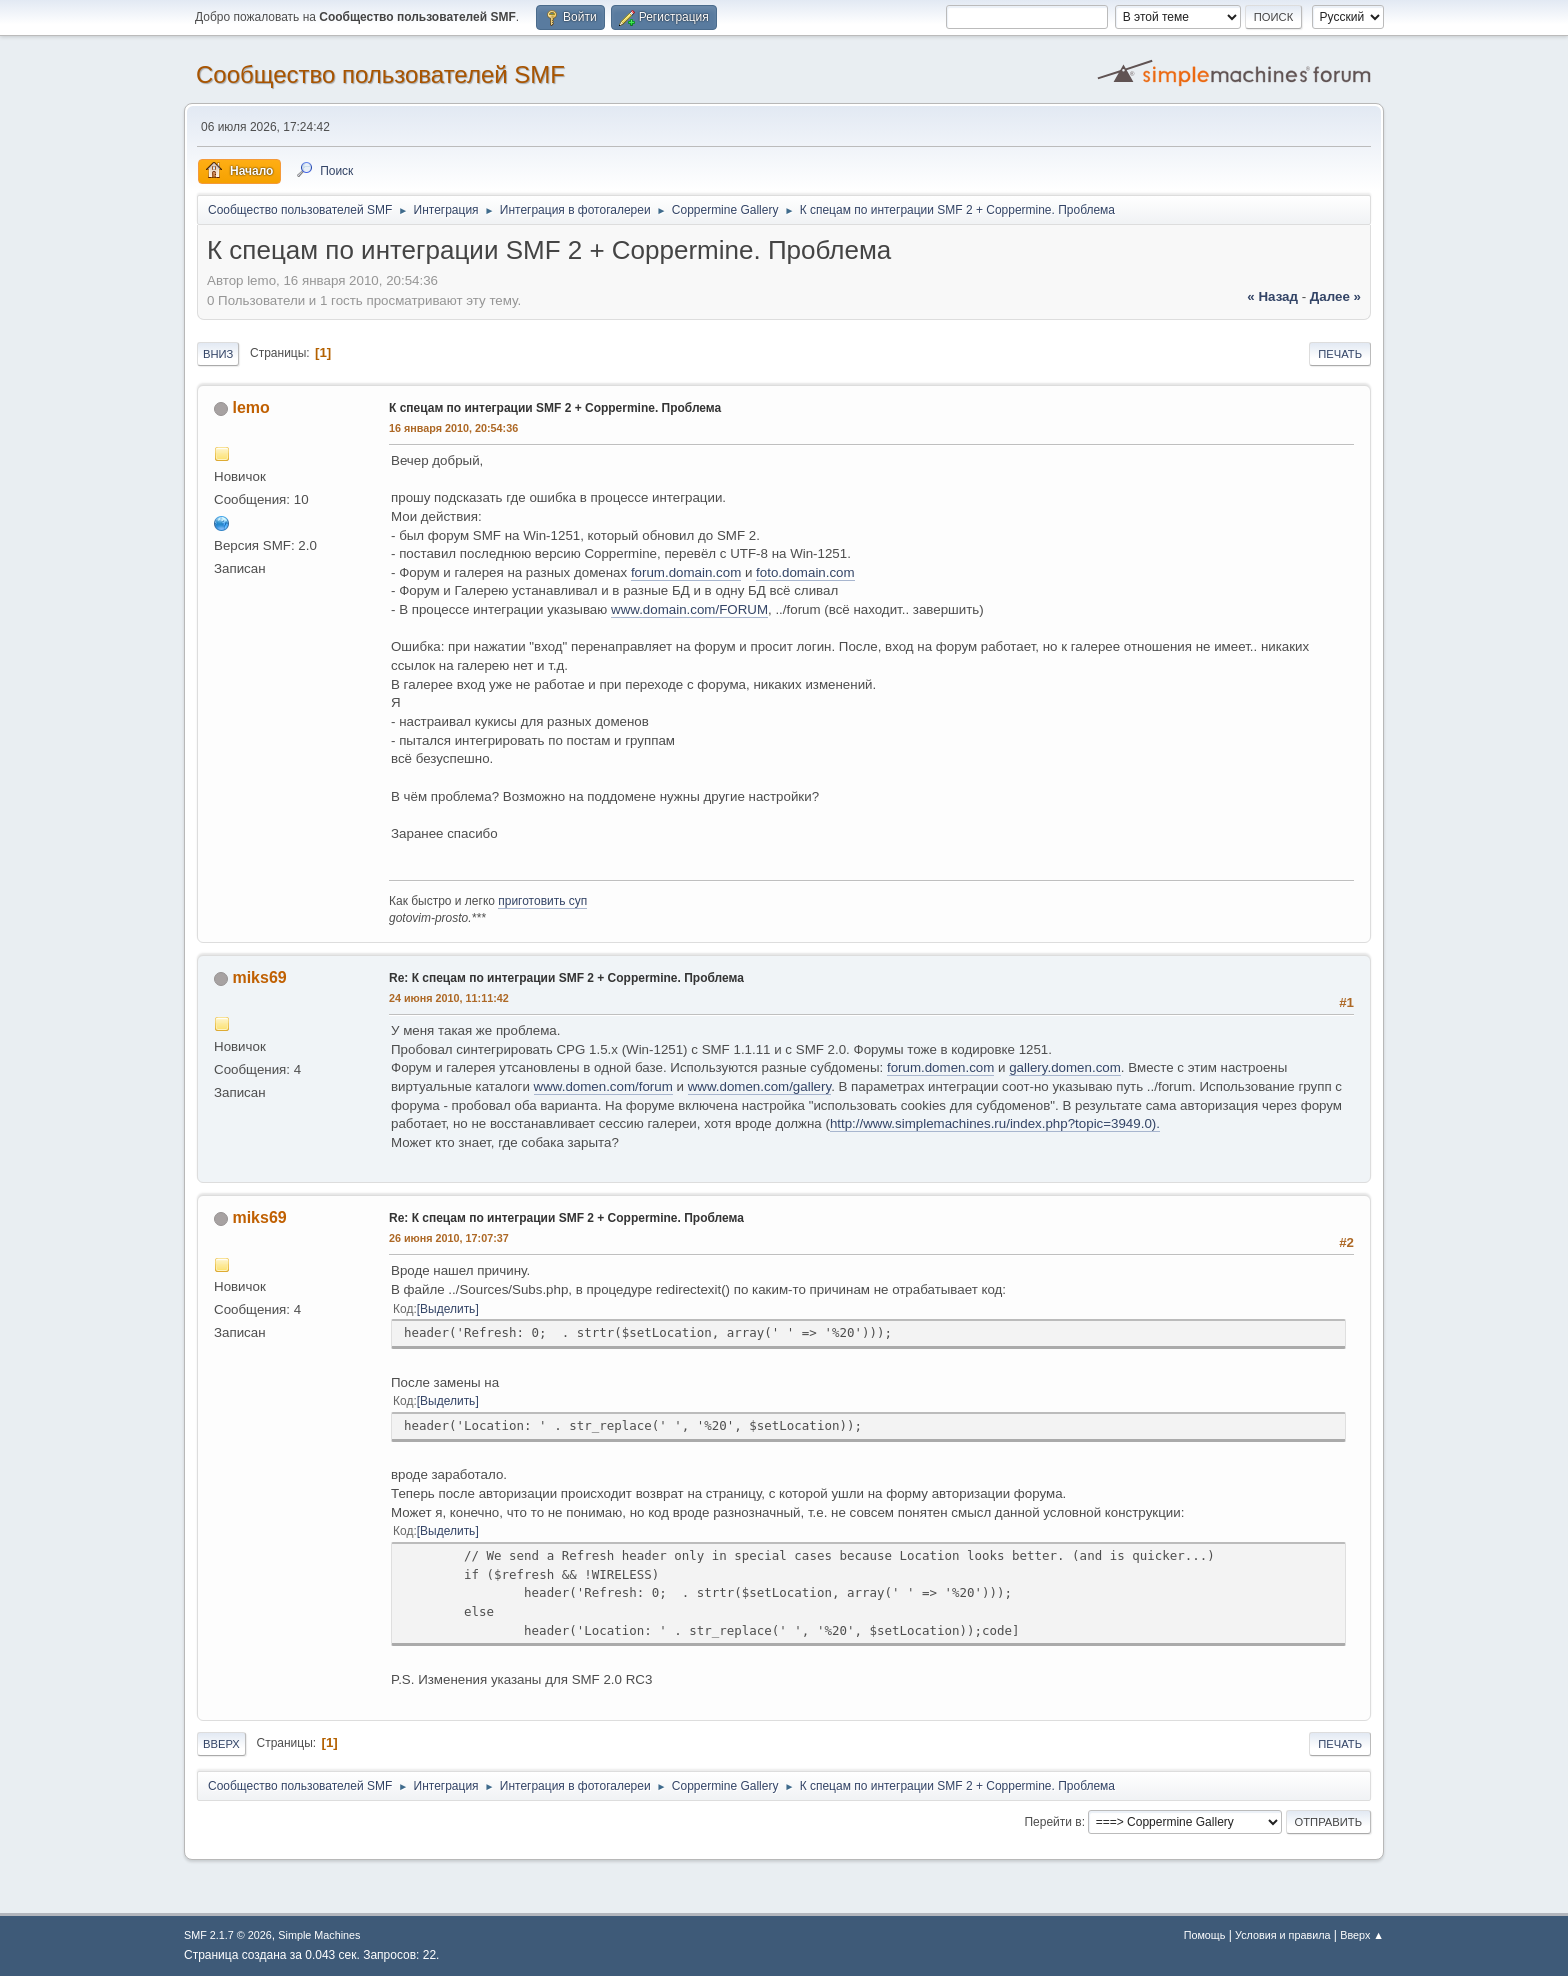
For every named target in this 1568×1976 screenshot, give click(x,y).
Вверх (221, 1744)
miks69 (259, 977)
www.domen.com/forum (603, 1086)
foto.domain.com (805, 572)
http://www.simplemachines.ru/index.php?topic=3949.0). (995, 1123)
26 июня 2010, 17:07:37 (449, 1238)
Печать (1340, 354)
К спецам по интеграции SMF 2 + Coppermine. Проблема (555, 408)
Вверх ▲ (1362, 1935)
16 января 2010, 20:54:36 (453, 428)
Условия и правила (1282, 1935)
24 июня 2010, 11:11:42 (449, 998)
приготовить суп (542, 901)
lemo (250, 407)
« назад (1272, 296)
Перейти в (1052, 1822)
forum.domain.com (686, 572)
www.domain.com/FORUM (689, 609)
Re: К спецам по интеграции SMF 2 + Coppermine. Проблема (566, 978)
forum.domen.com (940, 1067)
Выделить (447, 1309)
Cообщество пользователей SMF (380, 74)
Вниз (218, 354)
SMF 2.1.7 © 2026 (228, 1935)
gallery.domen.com (1065, 1067)
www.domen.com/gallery (759, 1086)
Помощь (1205, 1935)
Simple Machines (319, 1935)
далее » (1335, 296)
